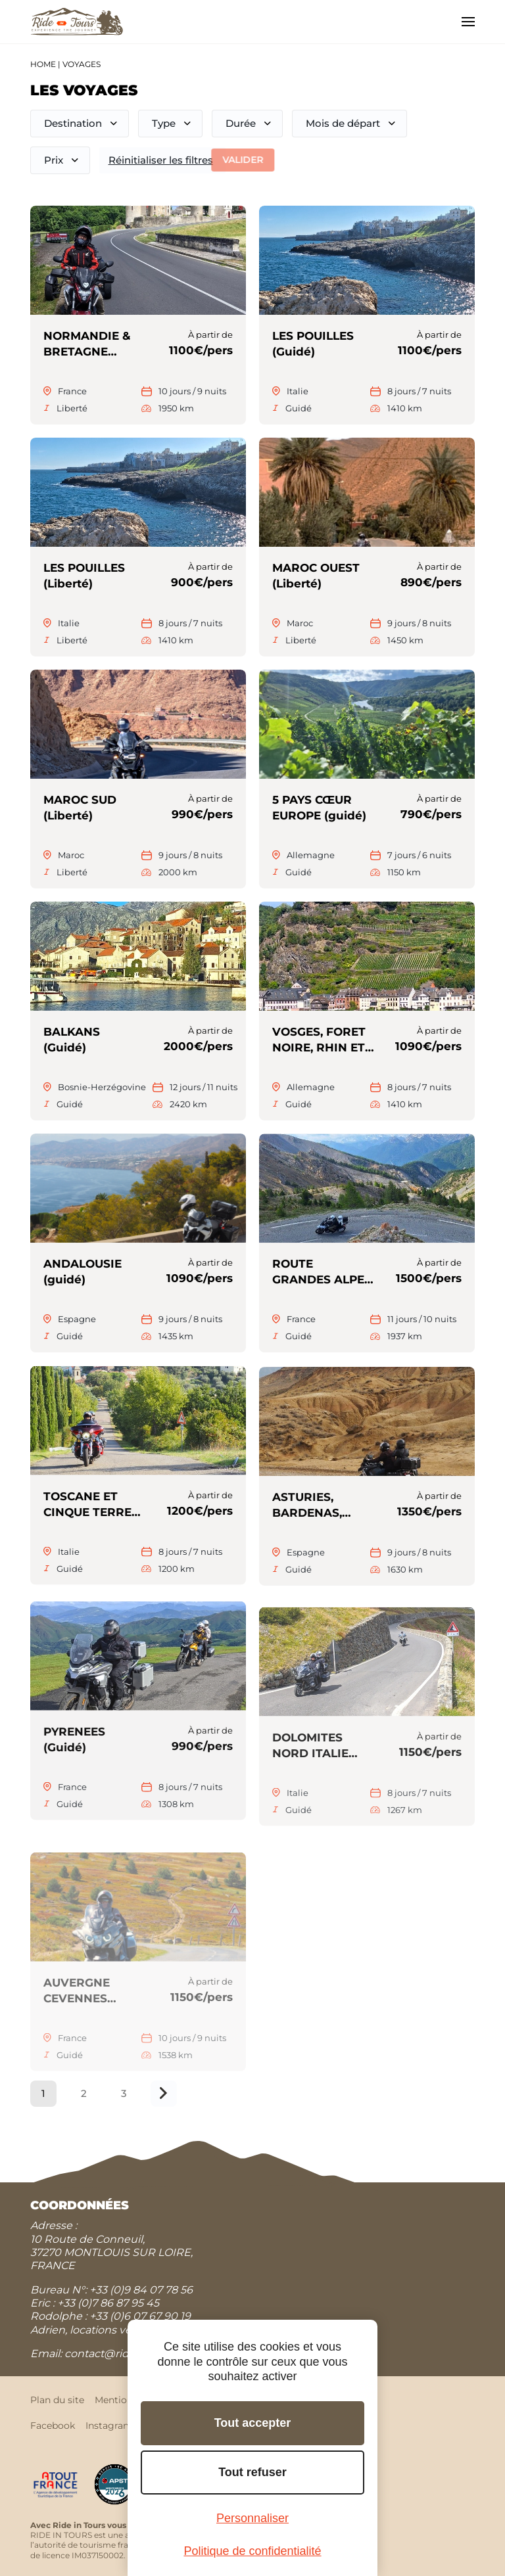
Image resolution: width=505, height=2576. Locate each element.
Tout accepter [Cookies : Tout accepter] (252, 2422)
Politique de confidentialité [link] (252, 2551)
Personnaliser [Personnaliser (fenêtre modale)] (252, 2518)
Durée (241, 123)
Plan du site (57, 2400)
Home (43, 64)
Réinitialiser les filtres (157, 160)
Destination (73, 123)
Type (164, 123)
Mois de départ (343, 123)
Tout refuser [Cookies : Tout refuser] (252, 2472)
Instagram (109, 2425)
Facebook (52, 2425)
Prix (52, 160)
